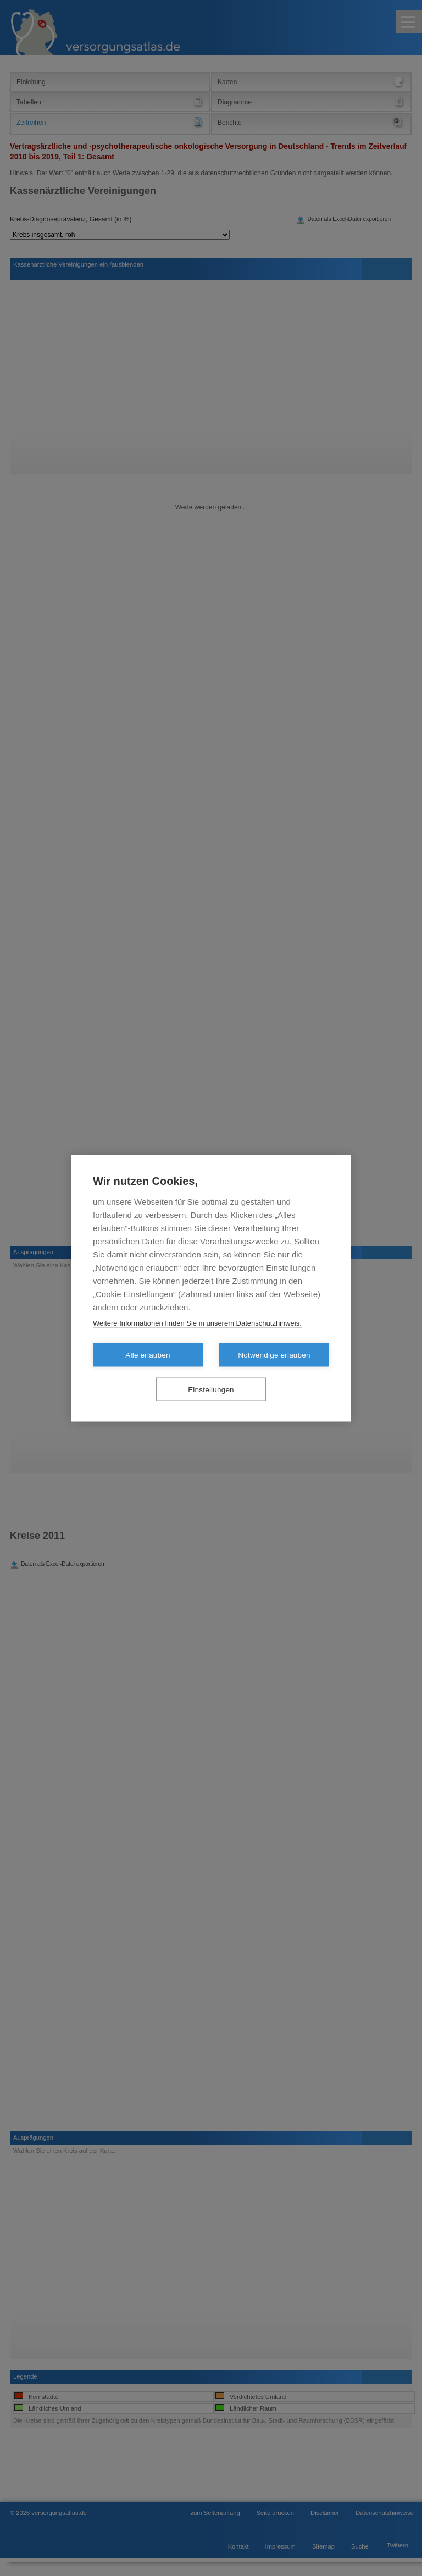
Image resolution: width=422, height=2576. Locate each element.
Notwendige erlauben (274, 1354)
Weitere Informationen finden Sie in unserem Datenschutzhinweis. (197, 1323)
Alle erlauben (147, 1354)
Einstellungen (211, 1389)
